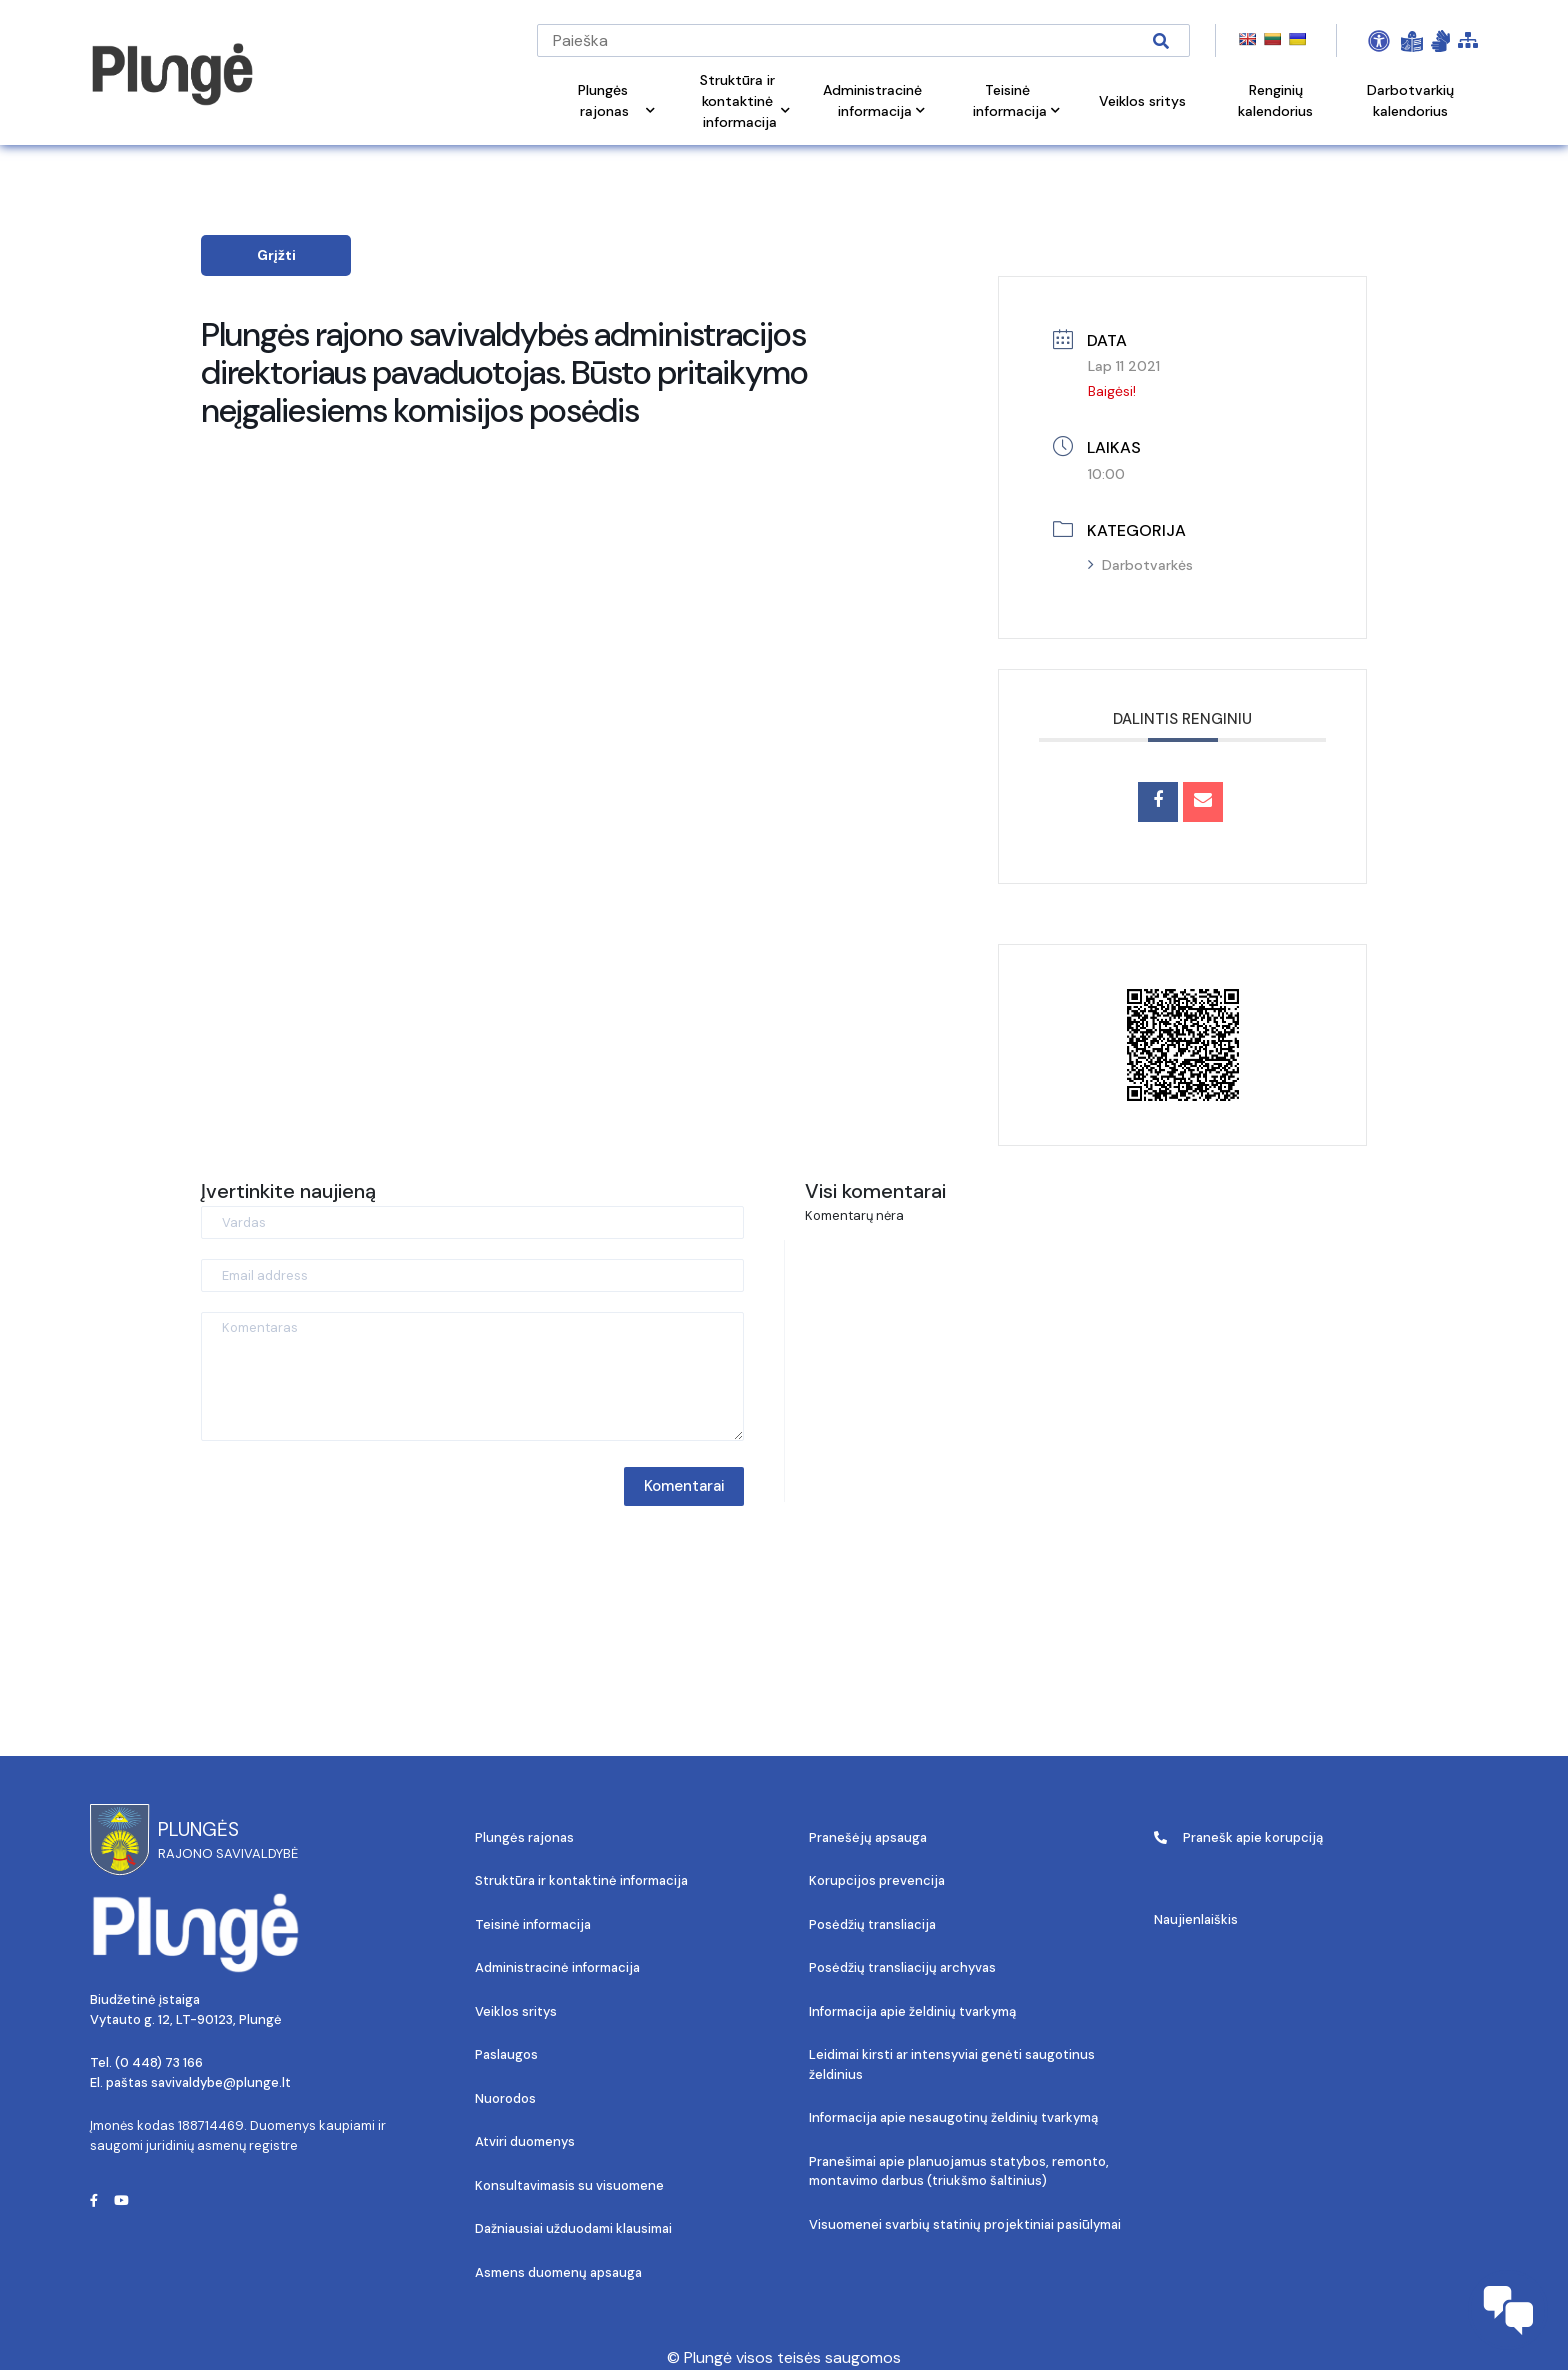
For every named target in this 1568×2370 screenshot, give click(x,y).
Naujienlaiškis (1196, 1919)
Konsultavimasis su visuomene (569, 2185)
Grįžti (276, 255)
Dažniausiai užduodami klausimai (573, 2228)
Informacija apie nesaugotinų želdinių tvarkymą (953, 2117)
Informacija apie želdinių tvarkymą (912, 2011)
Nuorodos (505, 2098)
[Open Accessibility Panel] (1379, 41)
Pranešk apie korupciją (1238, 1837)
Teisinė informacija (533, 1924)
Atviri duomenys (525, 2141)
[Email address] (472, 1275)
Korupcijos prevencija (877, 1880)
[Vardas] (472, 1222)
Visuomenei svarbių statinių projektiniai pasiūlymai (965, 2224)
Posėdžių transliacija (872, 1924)
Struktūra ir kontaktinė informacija (581, 1880)
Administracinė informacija (557, 1967)
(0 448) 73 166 (159, 2062)
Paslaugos (506, 2054)
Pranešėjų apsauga (868, 1837)
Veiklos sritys (516, 2011)
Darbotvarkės (1140, 565)
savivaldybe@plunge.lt (221, 2082)
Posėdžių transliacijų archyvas (902, 1967)
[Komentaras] (472, 1376)
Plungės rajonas (524, 1837)
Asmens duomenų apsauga (558, 2272)
